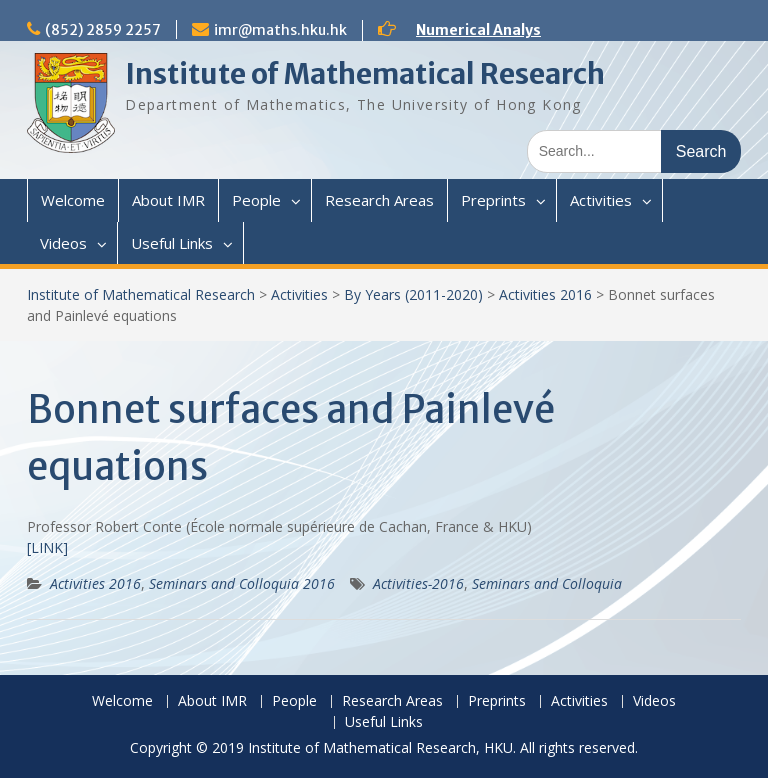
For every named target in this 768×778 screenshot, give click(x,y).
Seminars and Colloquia (547, 583)
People (256, 200)
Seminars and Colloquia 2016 (242, 583)
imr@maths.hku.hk (280, 30)
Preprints (493, 200)
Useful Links (172, 243)
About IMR (168, 200)
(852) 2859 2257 (103, 30)
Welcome (73, 200)
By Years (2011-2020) (413, 294)
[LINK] (47, 547)
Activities (601, 200)
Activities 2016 (545, 294)
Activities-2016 (418, 583)
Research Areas (379, 200)
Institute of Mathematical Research (365, 74)
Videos (63, 243)
